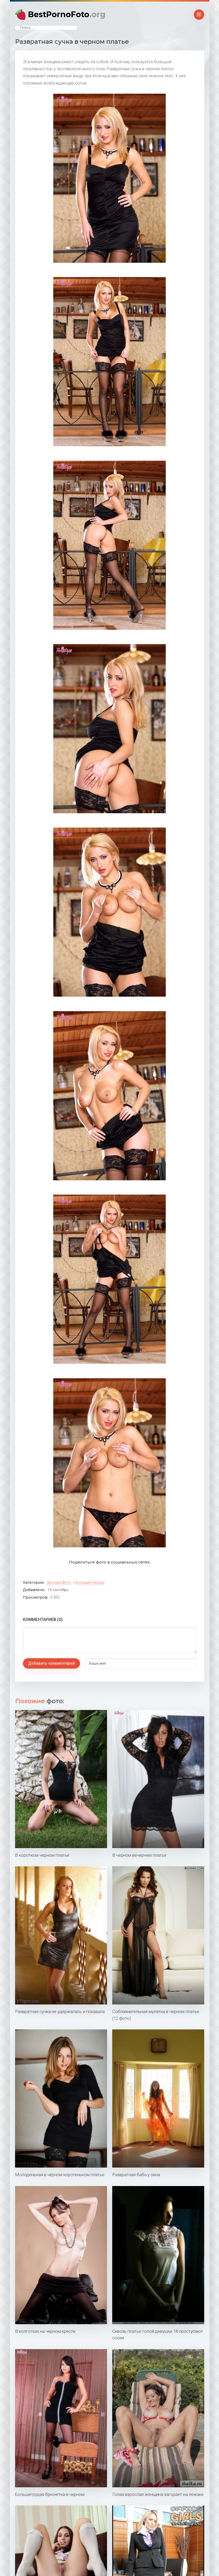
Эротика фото (59, 1582)
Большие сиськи (90, 1582)
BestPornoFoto (66, 14)
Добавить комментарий (51, 1663)
